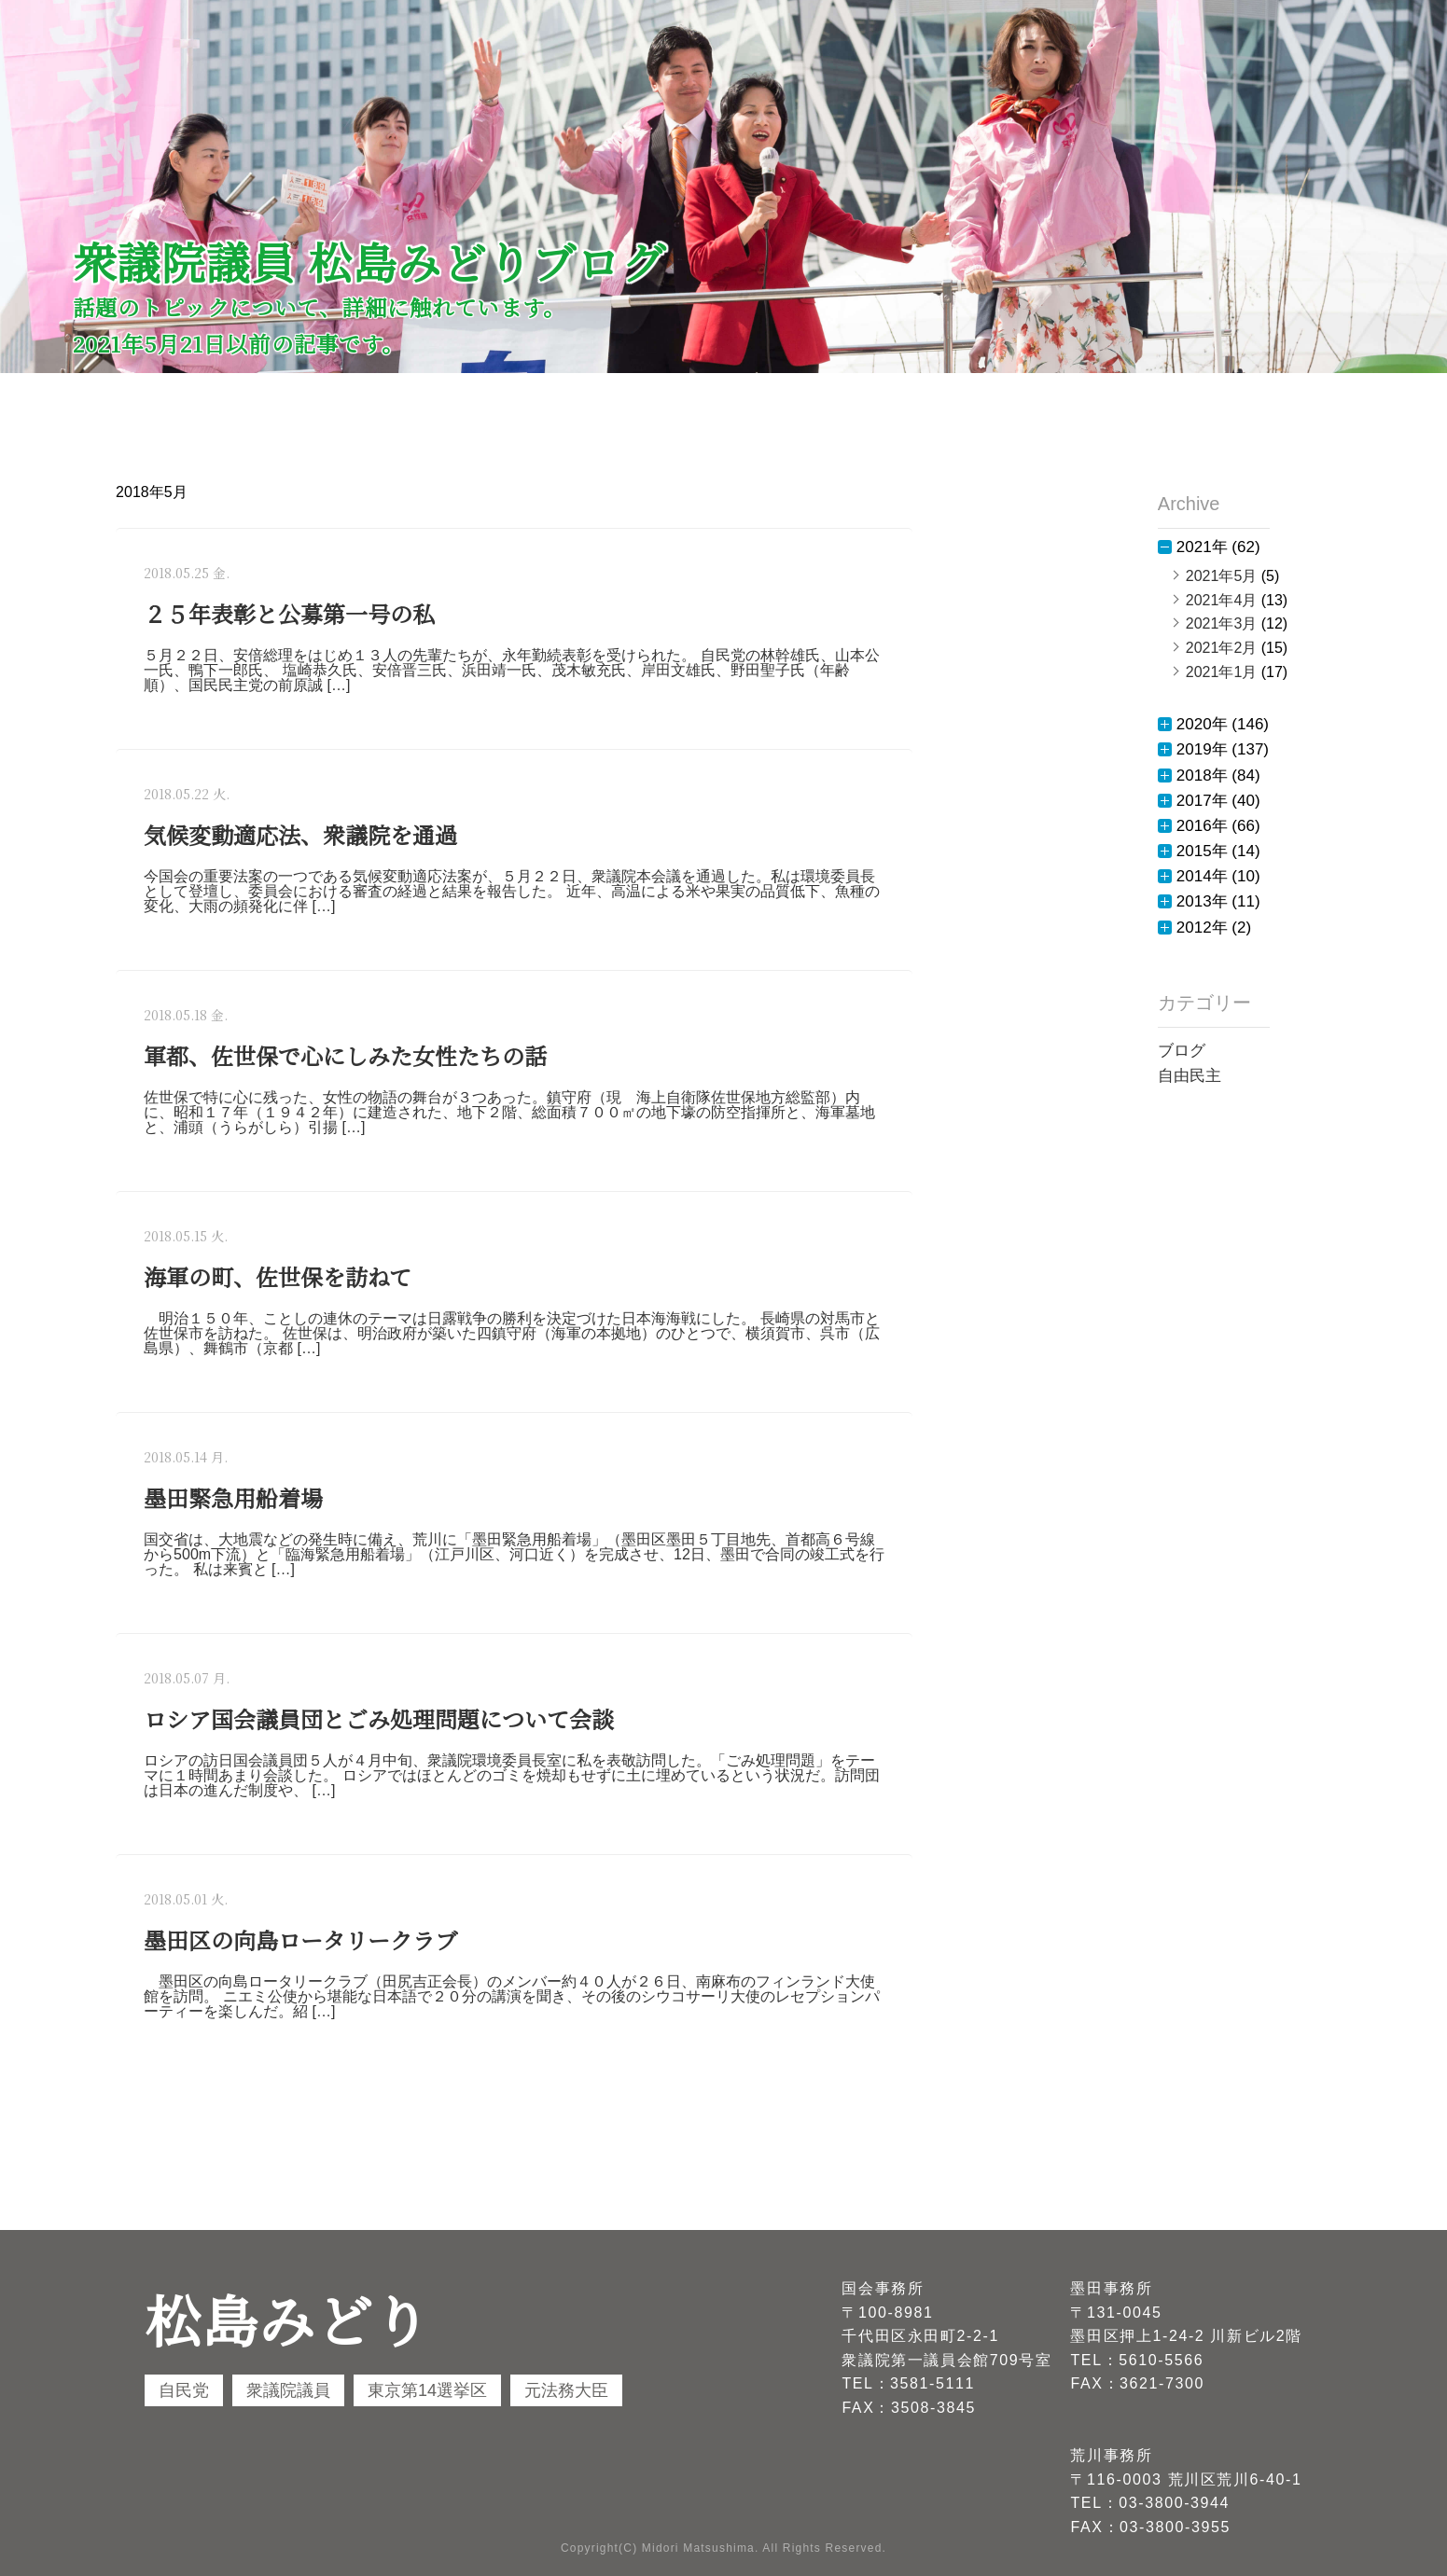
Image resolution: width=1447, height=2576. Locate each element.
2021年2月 (1222, 648)
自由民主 (1189, 1076)
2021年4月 (1222, 600)
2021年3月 (1222, 623)
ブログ (1181, 1050)
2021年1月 (1222, 672)
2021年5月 (1222, 576)
